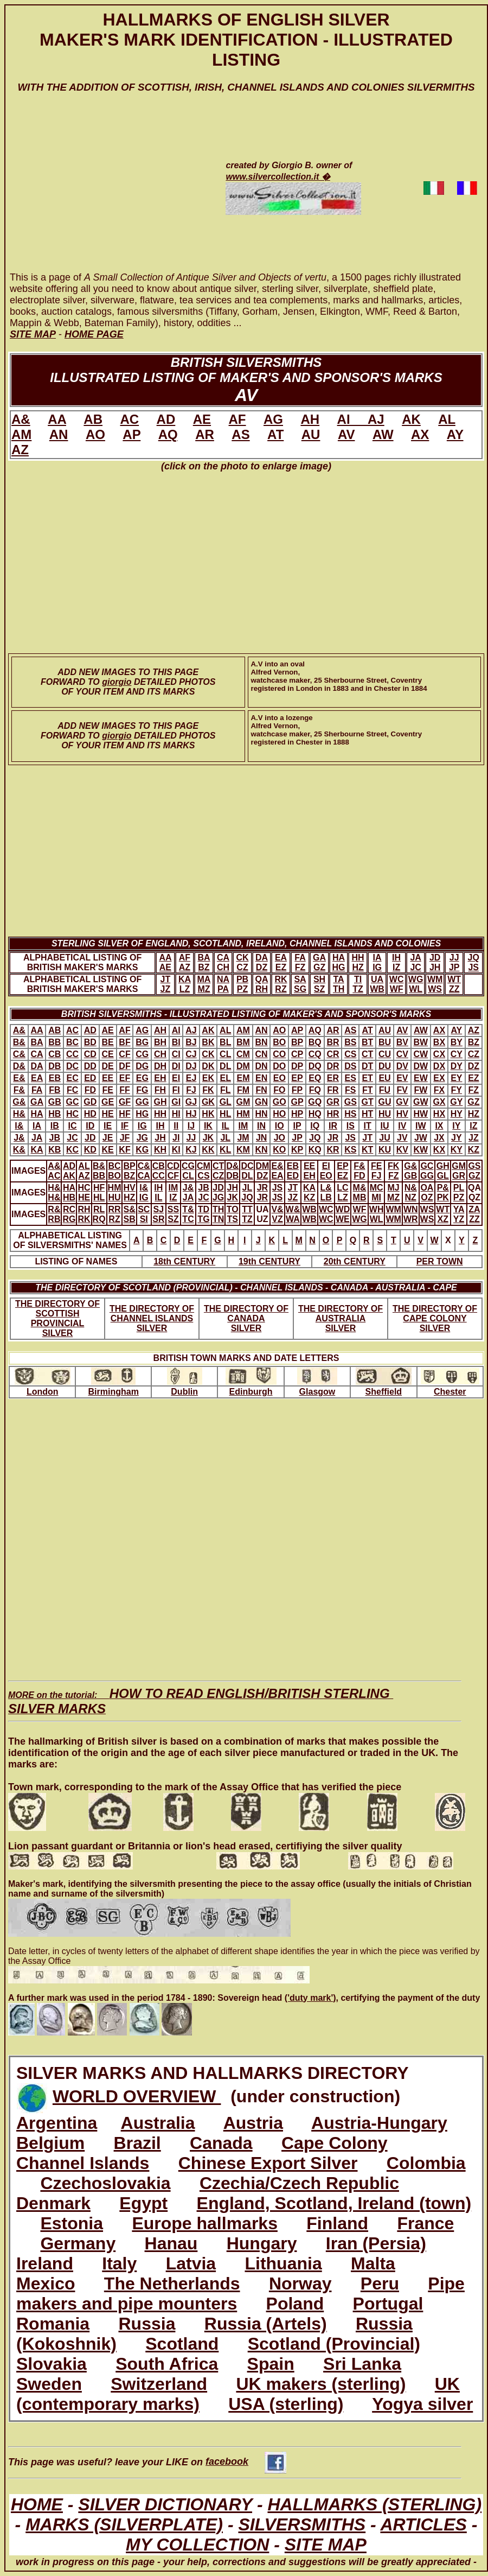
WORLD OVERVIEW (137, 2096)
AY (455, 434)
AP (131, 434)
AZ (20, 449)
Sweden (49, 2384)
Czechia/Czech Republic (299, 2183)
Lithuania (283, 2263)
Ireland (44, 2263)
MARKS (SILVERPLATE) (124, 2524)
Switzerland (159, 2384)
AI (352, 419)
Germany (77, 2243)
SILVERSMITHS (301, 2524)
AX (420, 434)
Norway (300, 2283)
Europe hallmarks (205, 2223)
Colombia (426, 2163)
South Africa (166, 2364)
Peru (380, 2283)
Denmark (53, 2203)
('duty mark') (310, 1997)
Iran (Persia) (376, 2243)
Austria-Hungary (379, 2123)
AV (346, 434)
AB (93, 419)
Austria (253, 2123)
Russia (146, 2323)
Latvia (191, 2263)
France (425, 2223)
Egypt (143, 2203)
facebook (246, 2461)
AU (310, 434)
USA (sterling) (285, 2404)
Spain (270, 2364)
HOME (37, 2504)
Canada (221, 2143)
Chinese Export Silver (268, 2163)
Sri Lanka (362, 2364)
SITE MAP (326, 2544)
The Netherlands (172, 2283)
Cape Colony (334, 2143)
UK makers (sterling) (321, 2384)
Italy (119, 2263)
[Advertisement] (104, 193)
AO (95, 434)
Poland (295, 2303)
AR (204, 434)
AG (273, 419)
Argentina (56, 2123)
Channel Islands (82, 2163)
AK (411, 419)
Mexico (45, 2283)
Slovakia (51, 2364)
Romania (52, 2323)
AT (275, 434)
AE (202, 419)
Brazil (137, 2143)
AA (57, 419)
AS (240, 434)
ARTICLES (423, 2524)
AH (309, 419)
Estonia (71, 2223)
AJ (376, 419)
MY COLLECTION (197, 2544)
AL (446, 419)
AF (237, 419)
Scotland (182, 2344)
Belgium (50, 2143)
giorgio (116, 681)
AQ (168, 434)
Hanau (171, 2243)
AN (58, 434)
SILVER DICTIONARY (165, 2504)
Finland (337, 2223)
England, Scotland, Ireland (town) (334, 2203)
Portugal (388, 2303)
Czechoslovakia (105, 2183)
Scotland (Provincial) (334, 2344)
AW (383, 434)
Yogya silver (422, 2404)
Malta (373, 2263)
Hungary (262, 2243)
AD (166, 419)
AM (21, 434)
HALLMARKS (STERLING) (374, 2504)
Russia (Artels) (265, 2323)
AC (129, 419)
